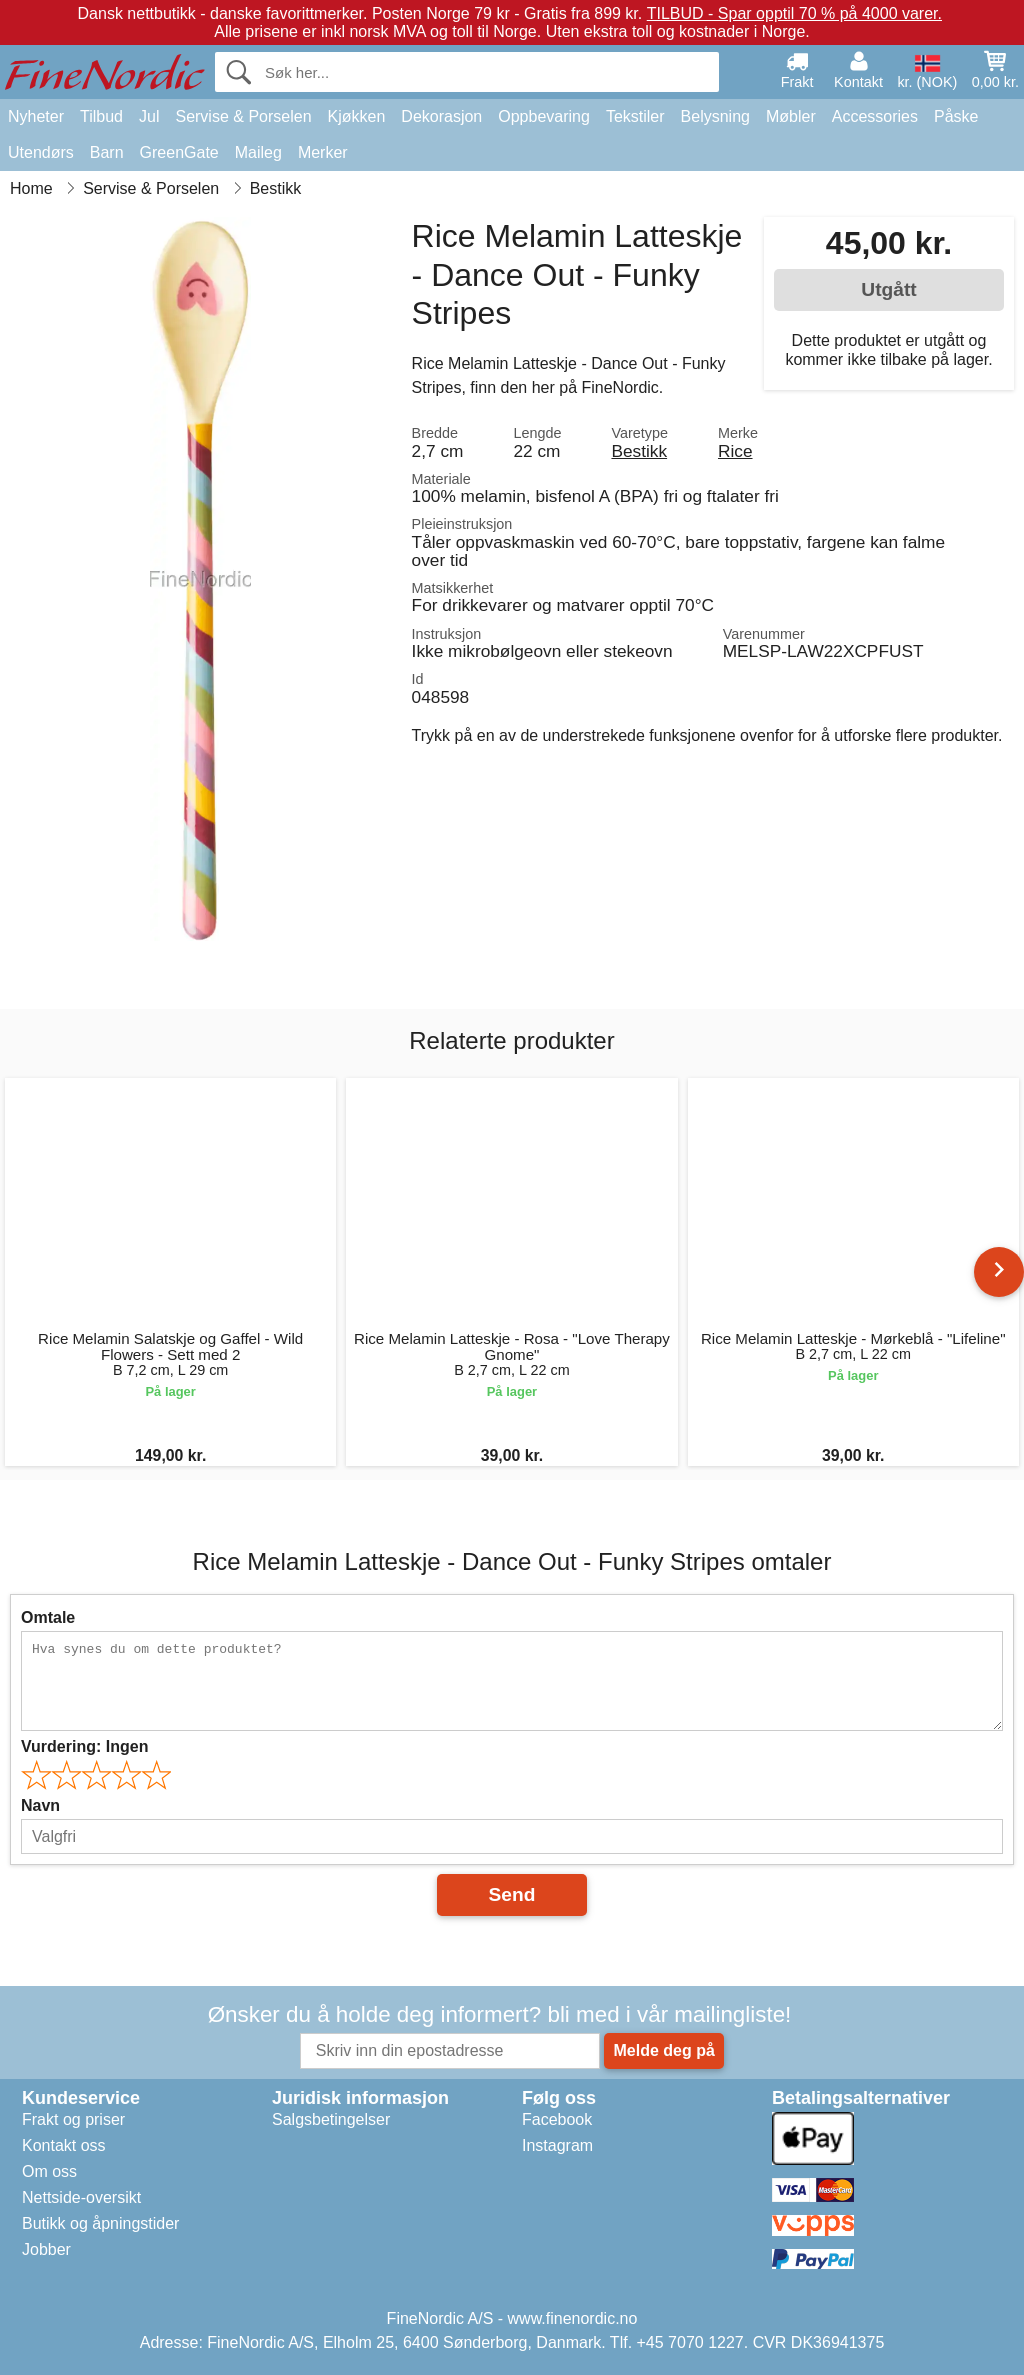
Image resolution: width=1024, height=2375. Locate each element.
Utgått (888, 289)
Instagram (557, 2145)
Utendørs (41, 152)
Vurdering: (84, 1746)
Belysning (715, 116)
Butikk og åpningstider (100, 2223)
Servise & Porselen (243, 116)
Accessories (875, 116)
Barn (107, 152)
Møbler (791, 116)
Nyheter (36, 116)
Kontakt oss (64, 2145)
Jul (149, 116)
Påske (956, 116)
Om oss (49, 2171)
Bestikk (639, 451)
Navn (40, 1805)
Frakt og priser (73, 2119)
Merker (323, 152)
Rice (735, 451)
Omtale (48, 1617)
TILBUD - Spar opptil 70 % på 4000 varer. (794, 13)
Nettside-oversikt (81, 2197)
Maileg (258, 152)
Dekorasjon (441, 116)
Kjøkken (357, 116)
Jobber (46, 2249)
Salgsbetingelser (331, 2119)
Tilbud (101, 116)
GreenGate (179, 152)
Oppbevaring (544, 116)
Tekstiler (635, 116)
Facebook (557, 2119)
